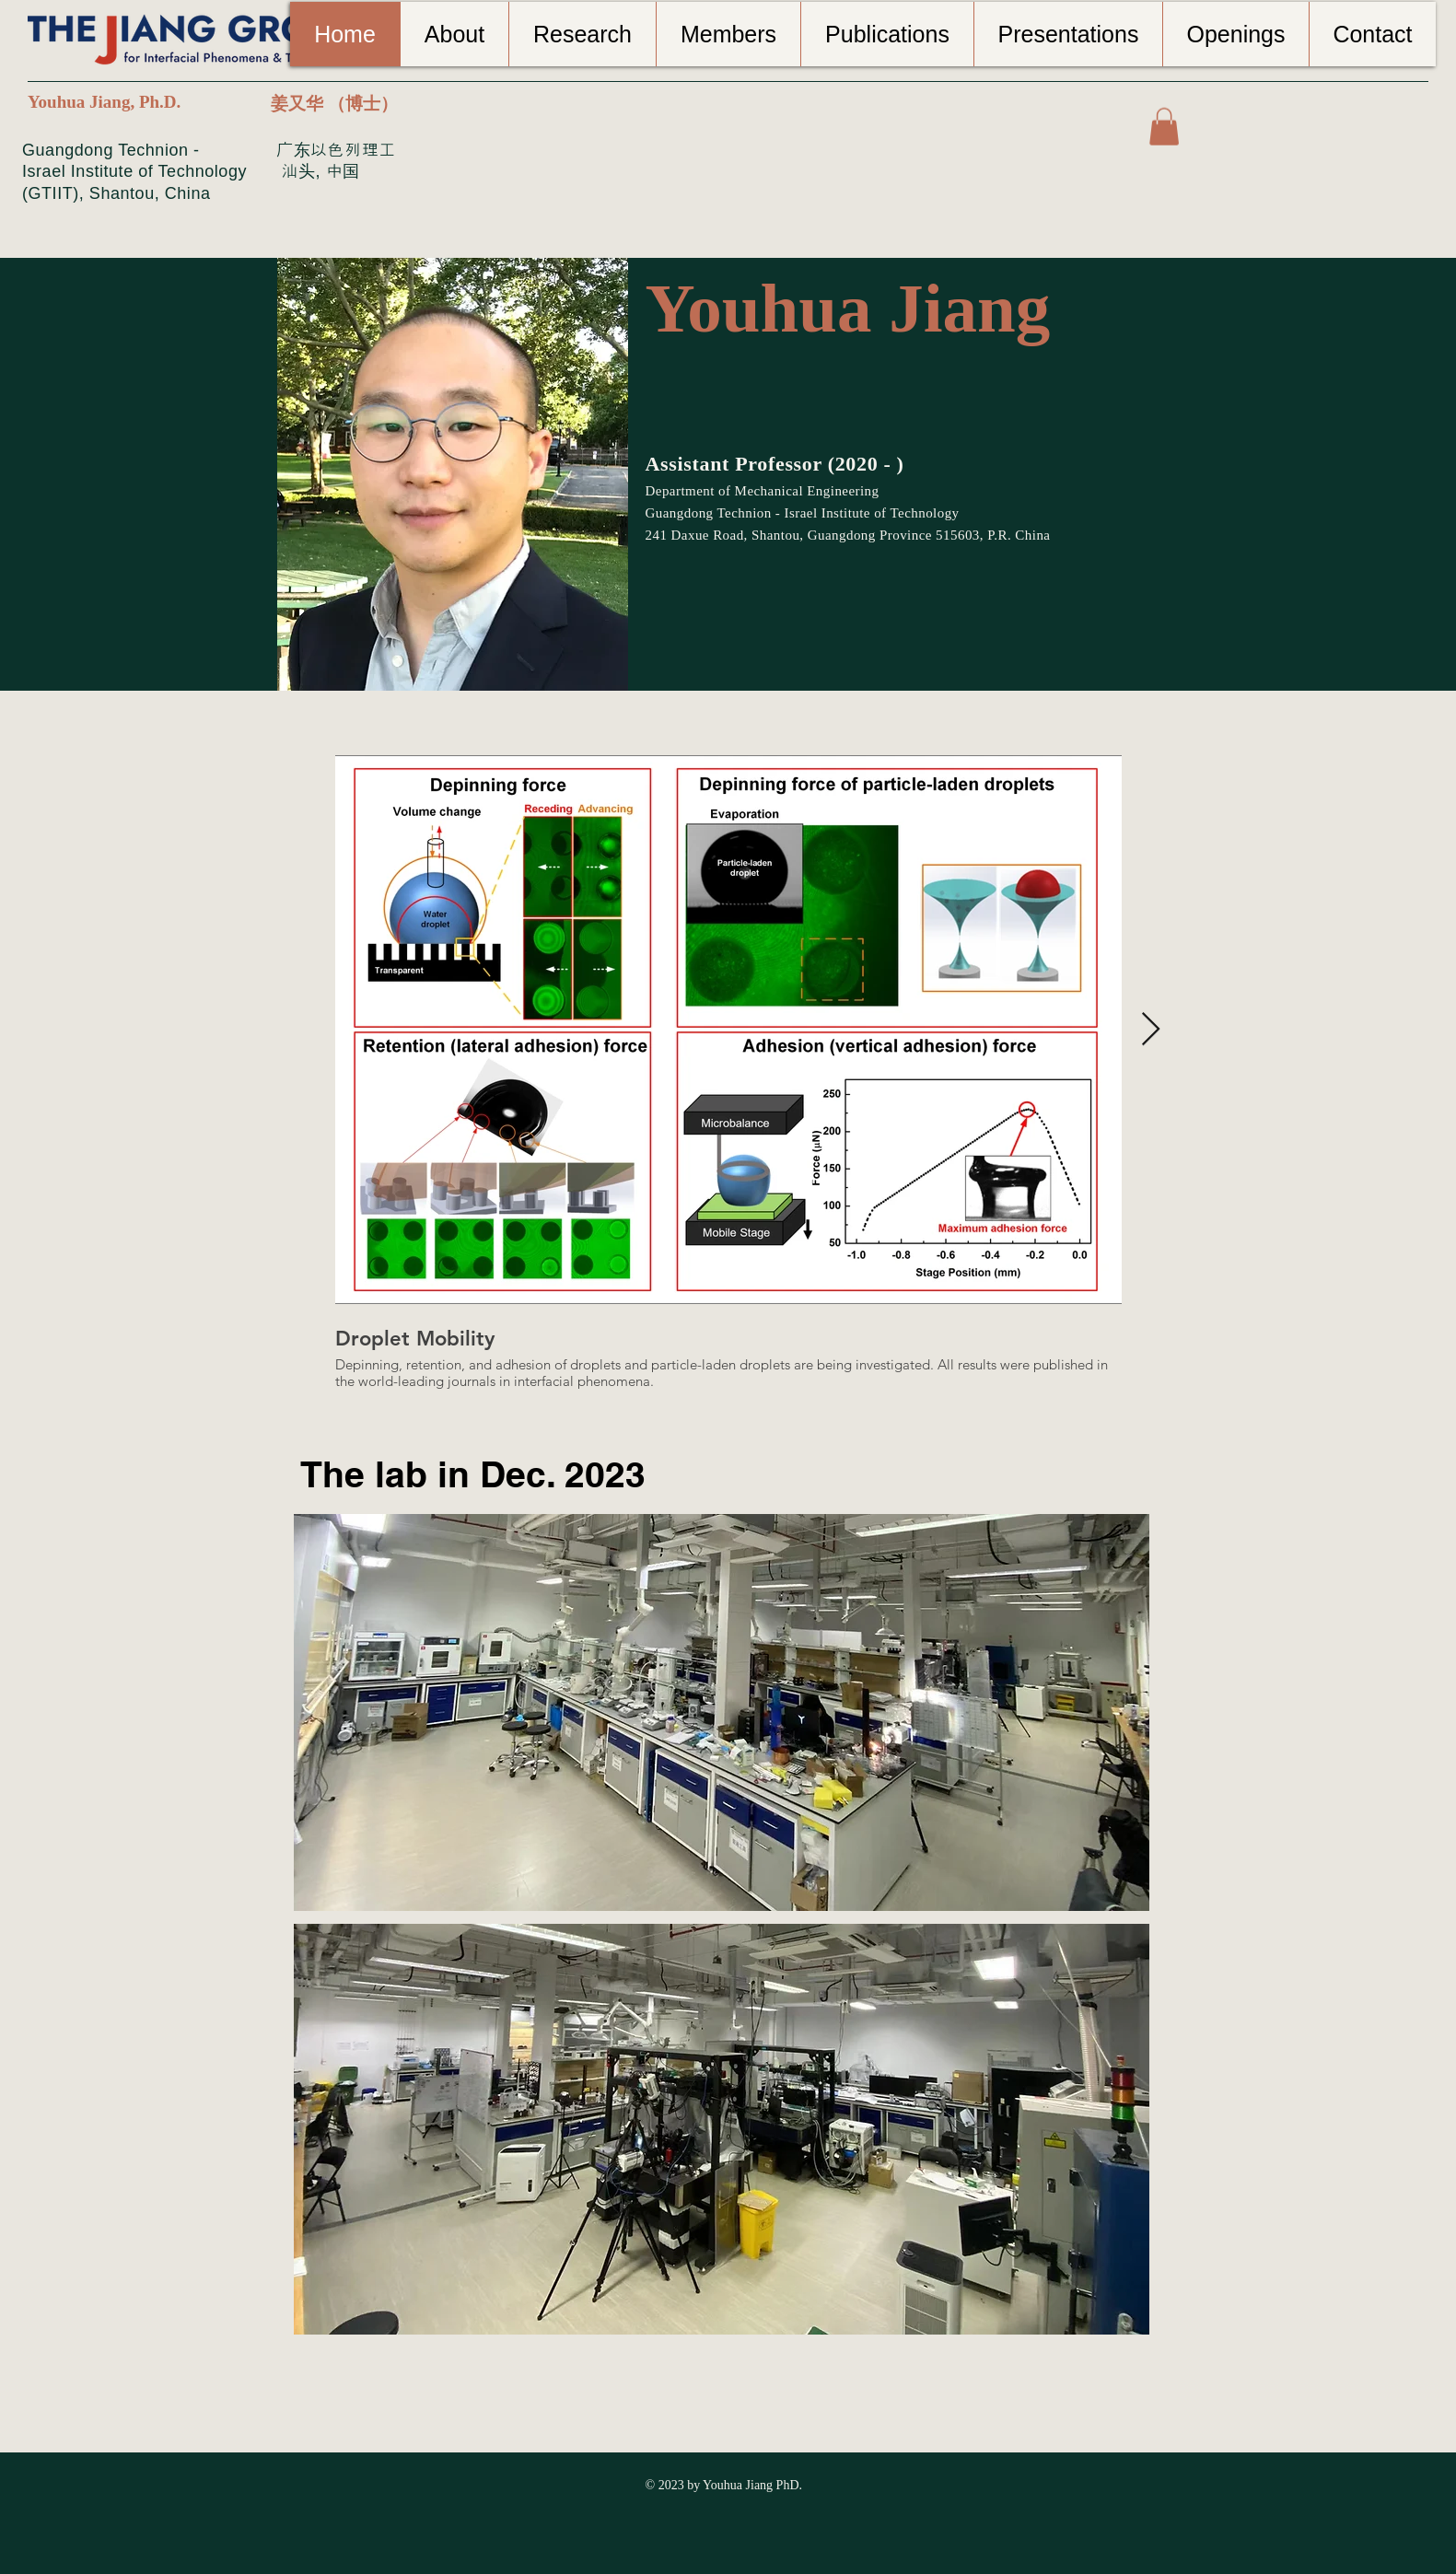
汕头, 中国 (318, 171)
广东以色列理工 (336, 150)
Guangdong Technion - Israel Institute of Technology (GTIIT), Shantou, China (134, 172)
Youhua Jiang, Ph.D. (104, 101)
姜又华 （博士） (334, 103)
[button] (1164, 127)
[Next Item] (1150, 1030)
